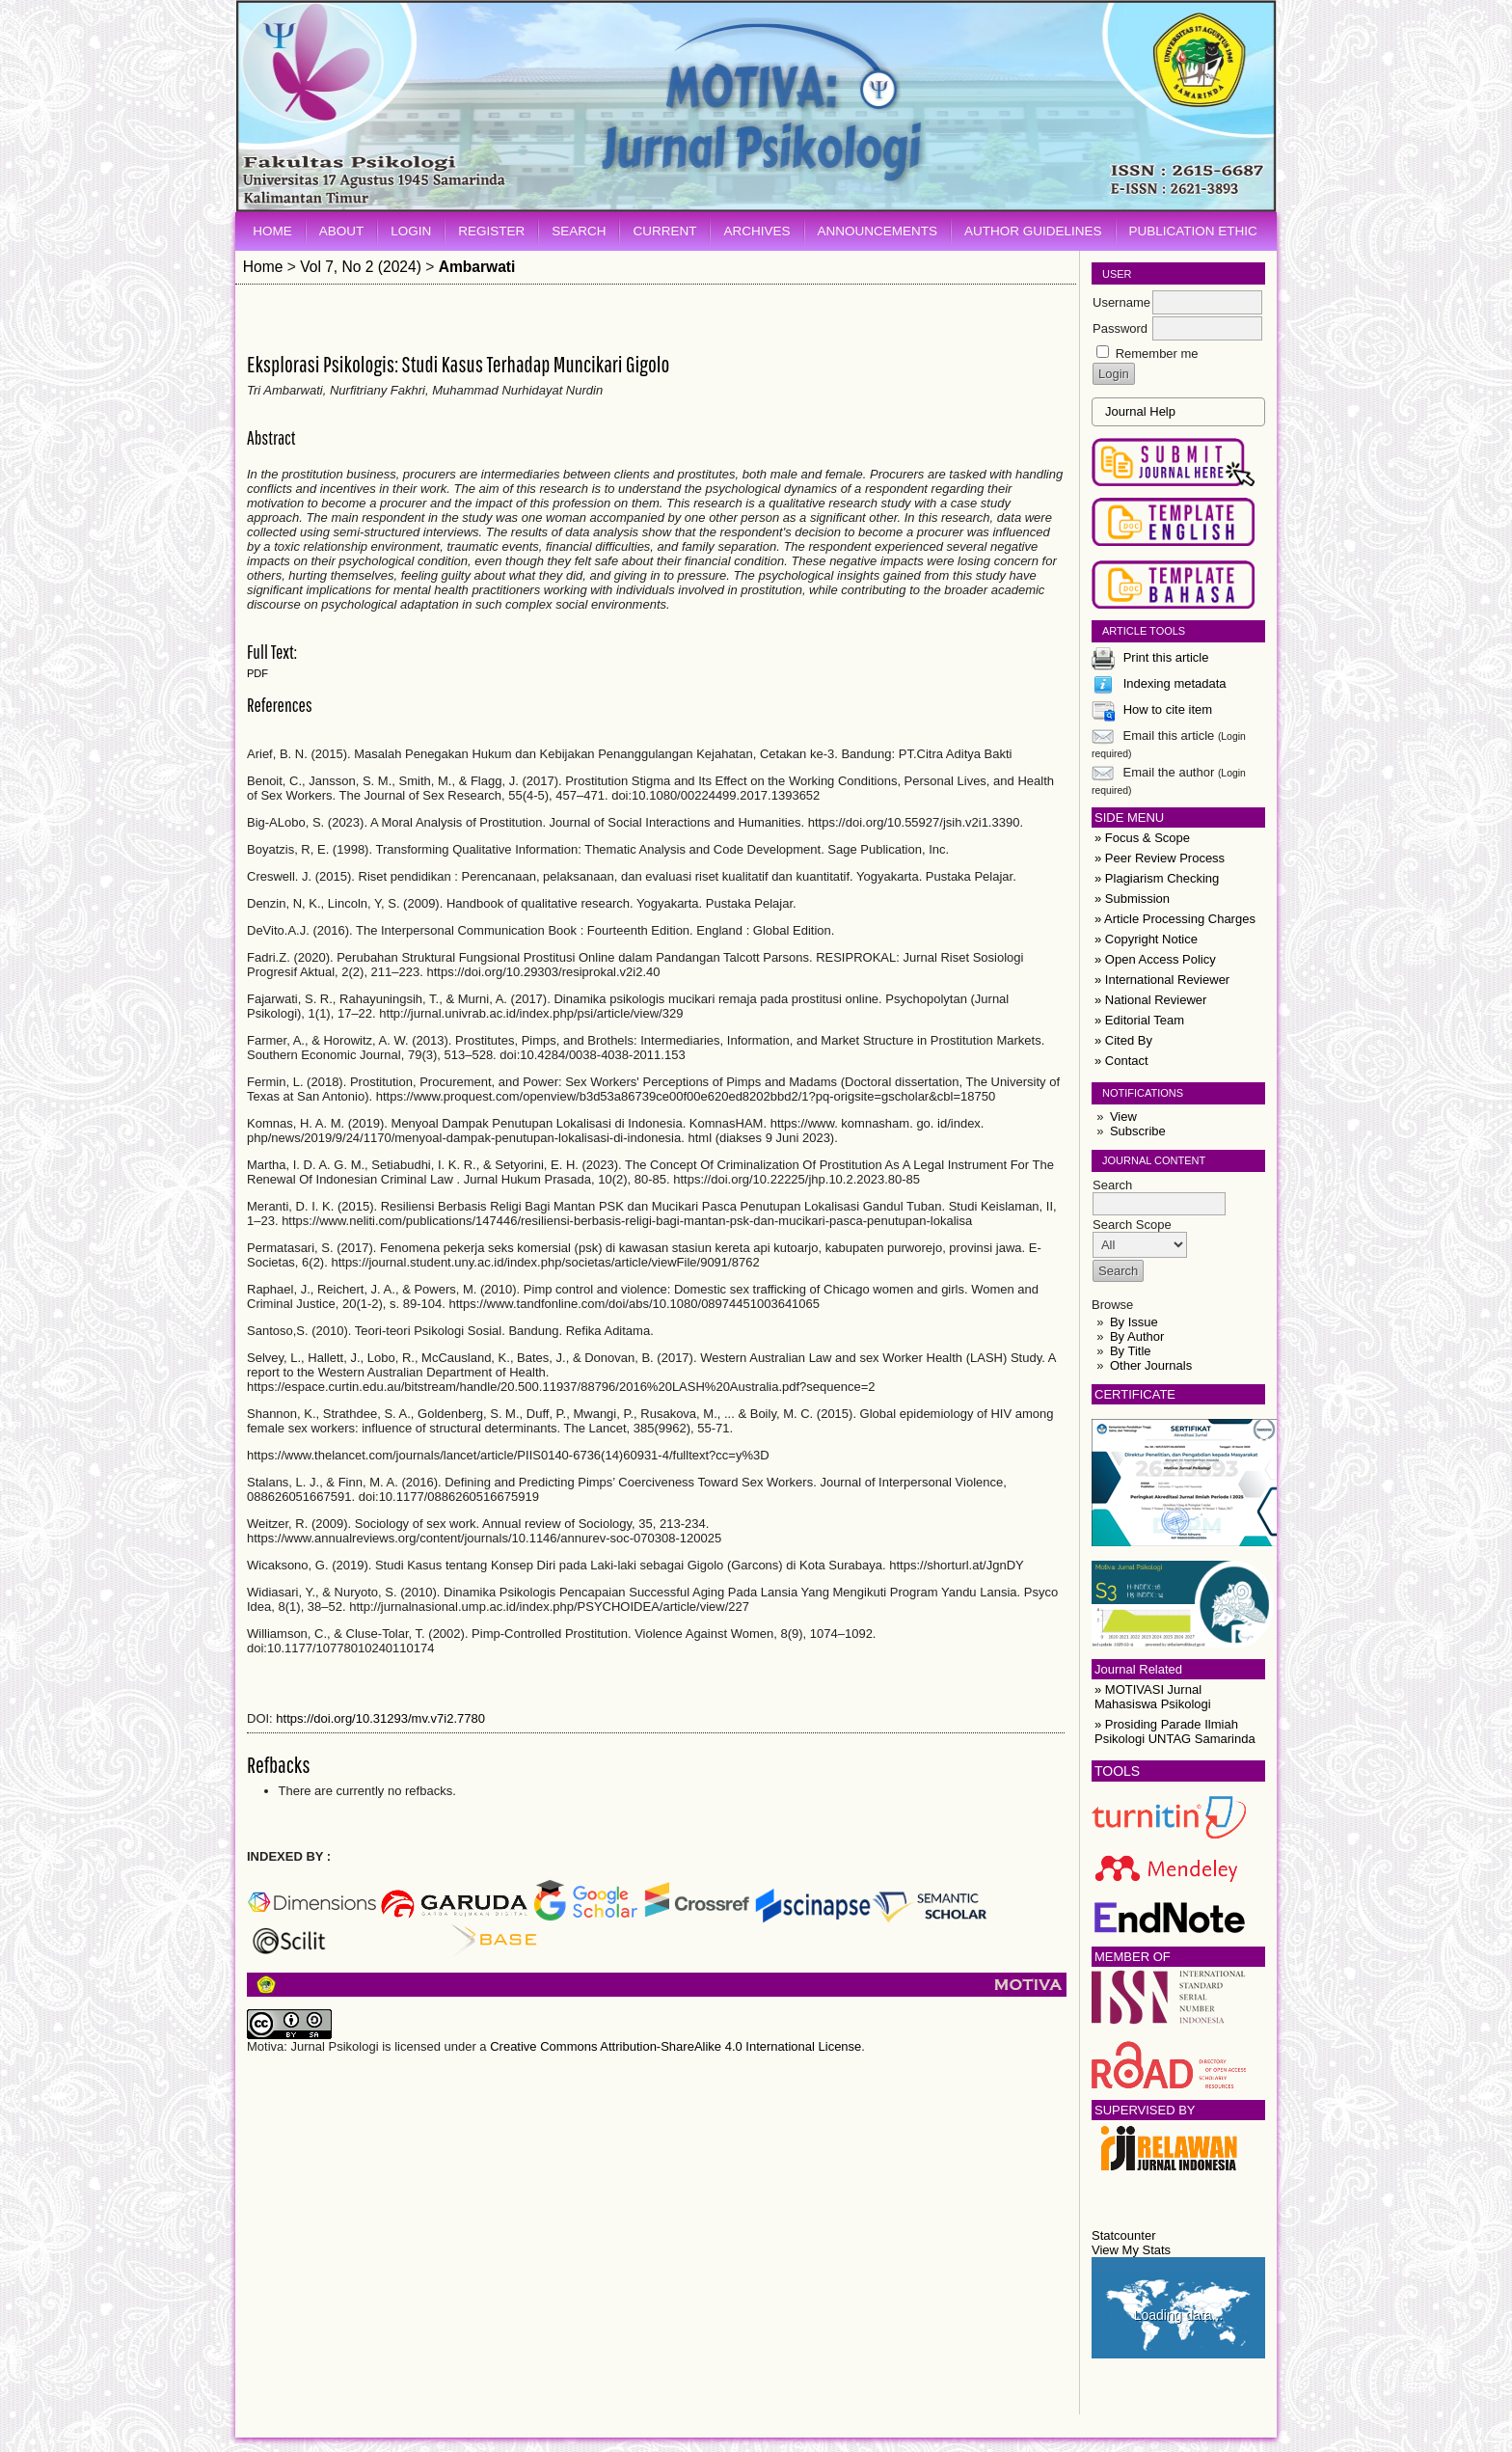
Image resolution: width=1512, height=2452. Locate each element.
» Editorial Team (1139, 1020)
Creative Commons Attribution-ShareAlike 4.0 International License (675, 2046)
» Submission (1132, 898)
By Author (1137, 1336)
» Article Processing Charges (1175, 919)
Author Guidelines (1033, 231)
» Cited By (1123, 1040)
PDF (257, 673)
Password (1120, 328)
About (341, 231)
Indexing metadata (1175, 683)
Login (411, 231)
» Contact (1121, 1060)
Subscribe (1138, 1131)
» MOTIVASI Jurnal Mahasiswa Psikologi (1152, 1696)
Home (272, 231)
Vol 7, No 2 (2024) (360, 267)
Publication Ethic (1193, 231)
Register (491, 231)
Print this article (1166, 657)
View (1123, 1116)
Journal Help (1140, 411)
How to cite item (1167, 709)
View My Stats (1131, 2250)
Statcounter (1124, 2235)
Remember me (1157, 353)
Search (579, 231)
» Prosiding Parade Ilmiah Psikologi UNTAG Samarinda (1175, 1731)
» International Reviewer (1161, 979)
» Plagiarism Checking (1156, 878)
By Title (1130, 1351)
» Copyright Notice (1146, 939)
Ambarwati (477, 267)
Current (664, 231)
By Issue (1134, 1322)
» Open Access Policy (1155, 959)
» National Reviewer (1150, 1000)
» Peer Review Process (1159, 858)
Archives (756, 231)
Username (1121, 302)
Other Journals (1151, 1365)
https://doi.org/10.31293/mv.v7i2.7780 (380, 1718)
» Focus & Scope (1142, 838)
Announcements (878, 231)
